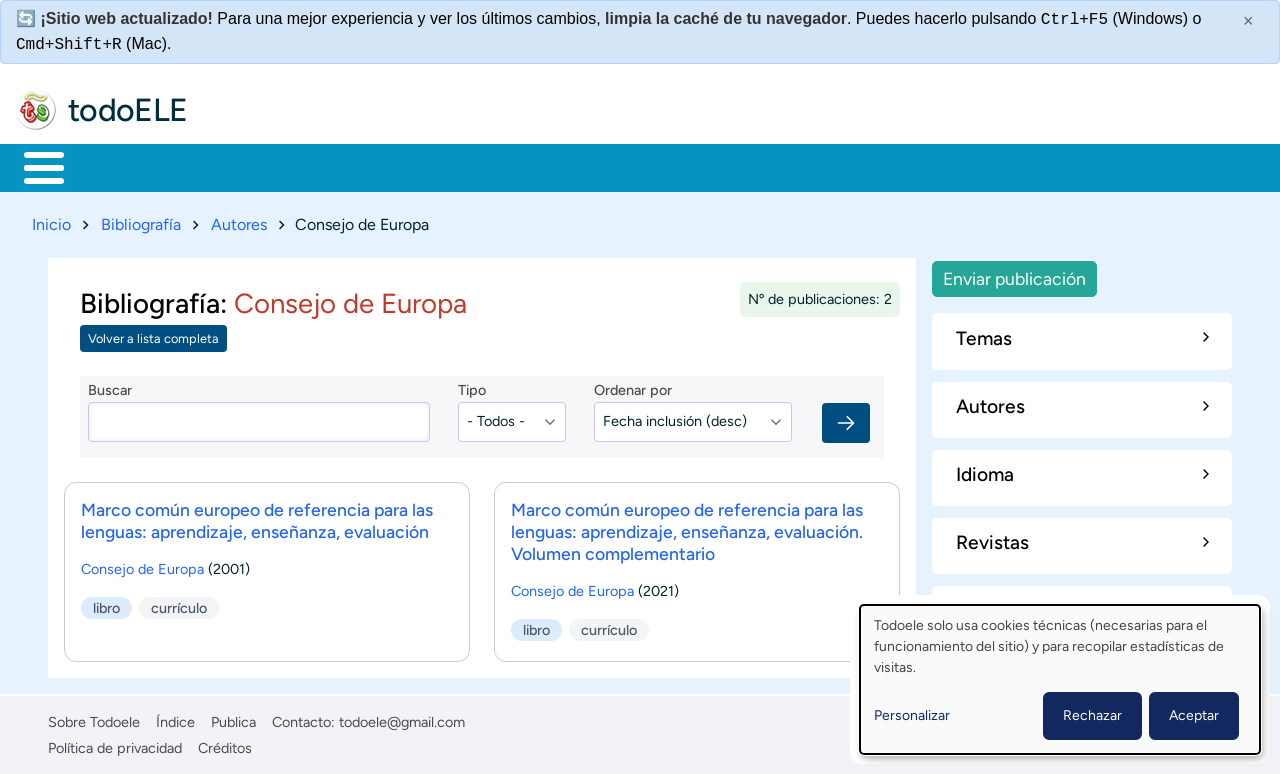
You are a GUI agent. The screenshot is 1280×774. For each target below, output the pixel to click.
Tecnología (606, 166)
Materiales (113, 166)
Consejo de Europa (142, 565)
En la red (479, 166)
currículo (179, 604)
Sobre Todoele (94, 718)
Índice (175, 718)
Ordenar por (633, 387)
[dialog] (1060, 679)
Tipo (472, 387)
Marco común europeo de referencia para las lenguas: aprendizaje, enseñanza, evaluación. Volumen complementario (687, 527)
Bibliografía (141, 220)
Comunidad (742, 166)
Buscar (834, 166)
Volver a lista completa (153, 335)
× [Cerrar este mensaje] (1248, 21)
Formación (245, 166)
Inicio (33, 166)
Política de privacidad (115, 744)
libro (106, 604)
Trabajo (366, 166)
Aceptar (1194, 715)
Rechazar (1092, 715)
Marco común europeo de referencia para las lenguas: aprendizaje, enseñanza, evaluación (257, 516)
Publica (233, 718)
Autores (239, 220)
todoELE (128, 110)
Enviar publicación (1014, 274)
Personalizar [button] (912, 715)
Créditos (225, 744)
